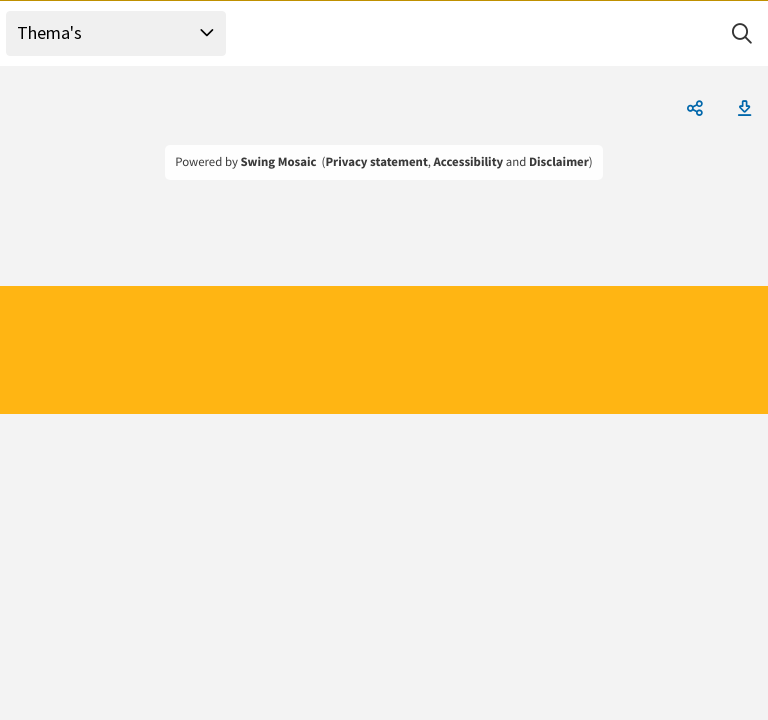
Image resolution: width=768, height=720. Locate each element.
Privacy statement (376, 162)
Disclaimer (559, 162)
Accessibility (469, 162)
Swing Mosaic (278, 162)
